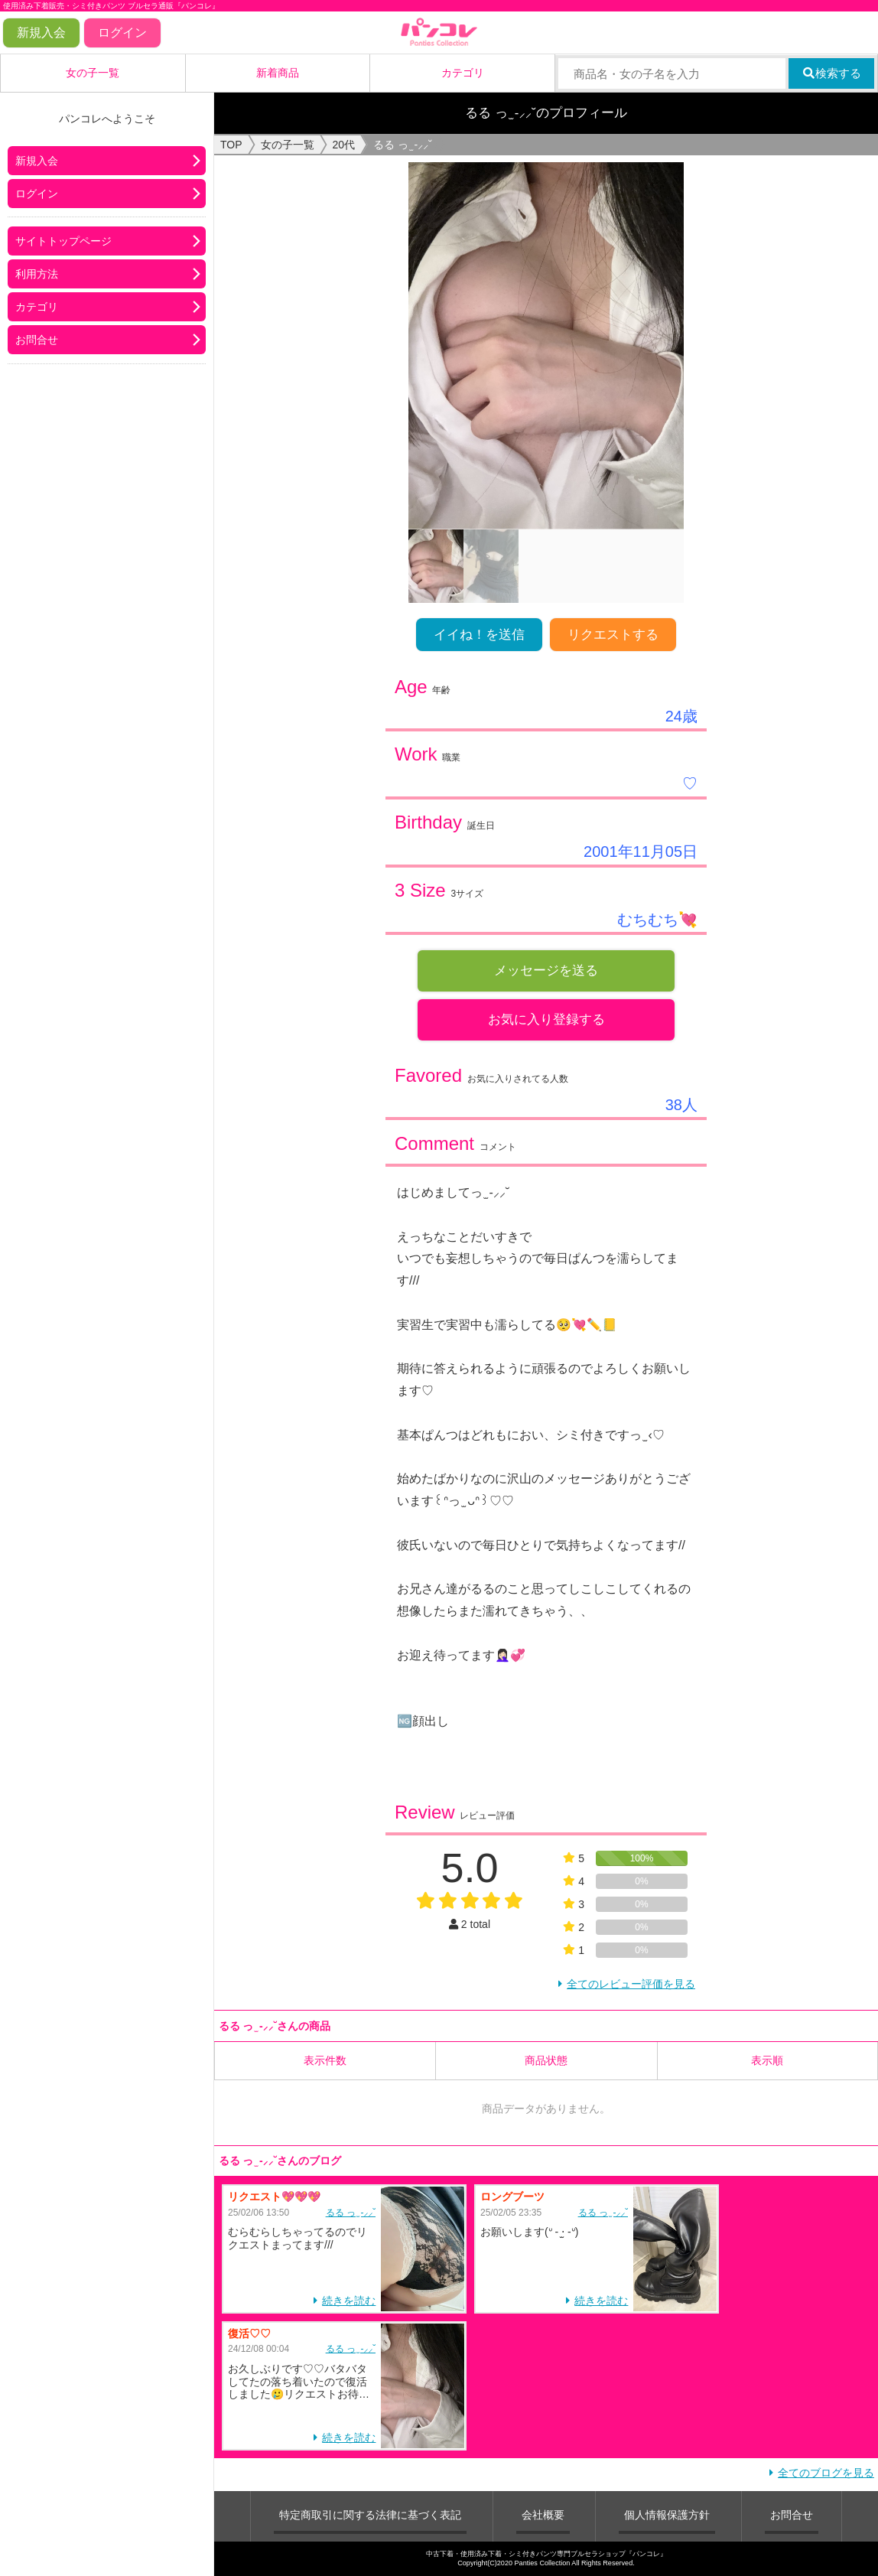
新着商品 (277, 73)
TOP (231, 144)
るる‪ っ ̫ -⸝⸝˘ (351, 2212)
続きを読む (349, 2300)
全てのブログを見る (826, 2473)
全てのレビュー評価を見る (631, 1984)
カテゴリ (462, 73)
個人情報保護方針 (667, 2515)
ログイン (122, 32)
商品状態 (546, 2060)
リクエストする (612, 634)
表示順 (767, 2060)
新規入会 (41, 32)
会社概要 (543, 2515)
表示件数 (325, 2060)
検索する (832, 73)
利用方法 (36, 274)
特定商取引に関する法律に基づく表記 (370, 2515)
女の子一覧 (92, 73)
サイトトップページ (63, 241)
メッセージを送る (546, 970)
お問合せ (36, 340)
